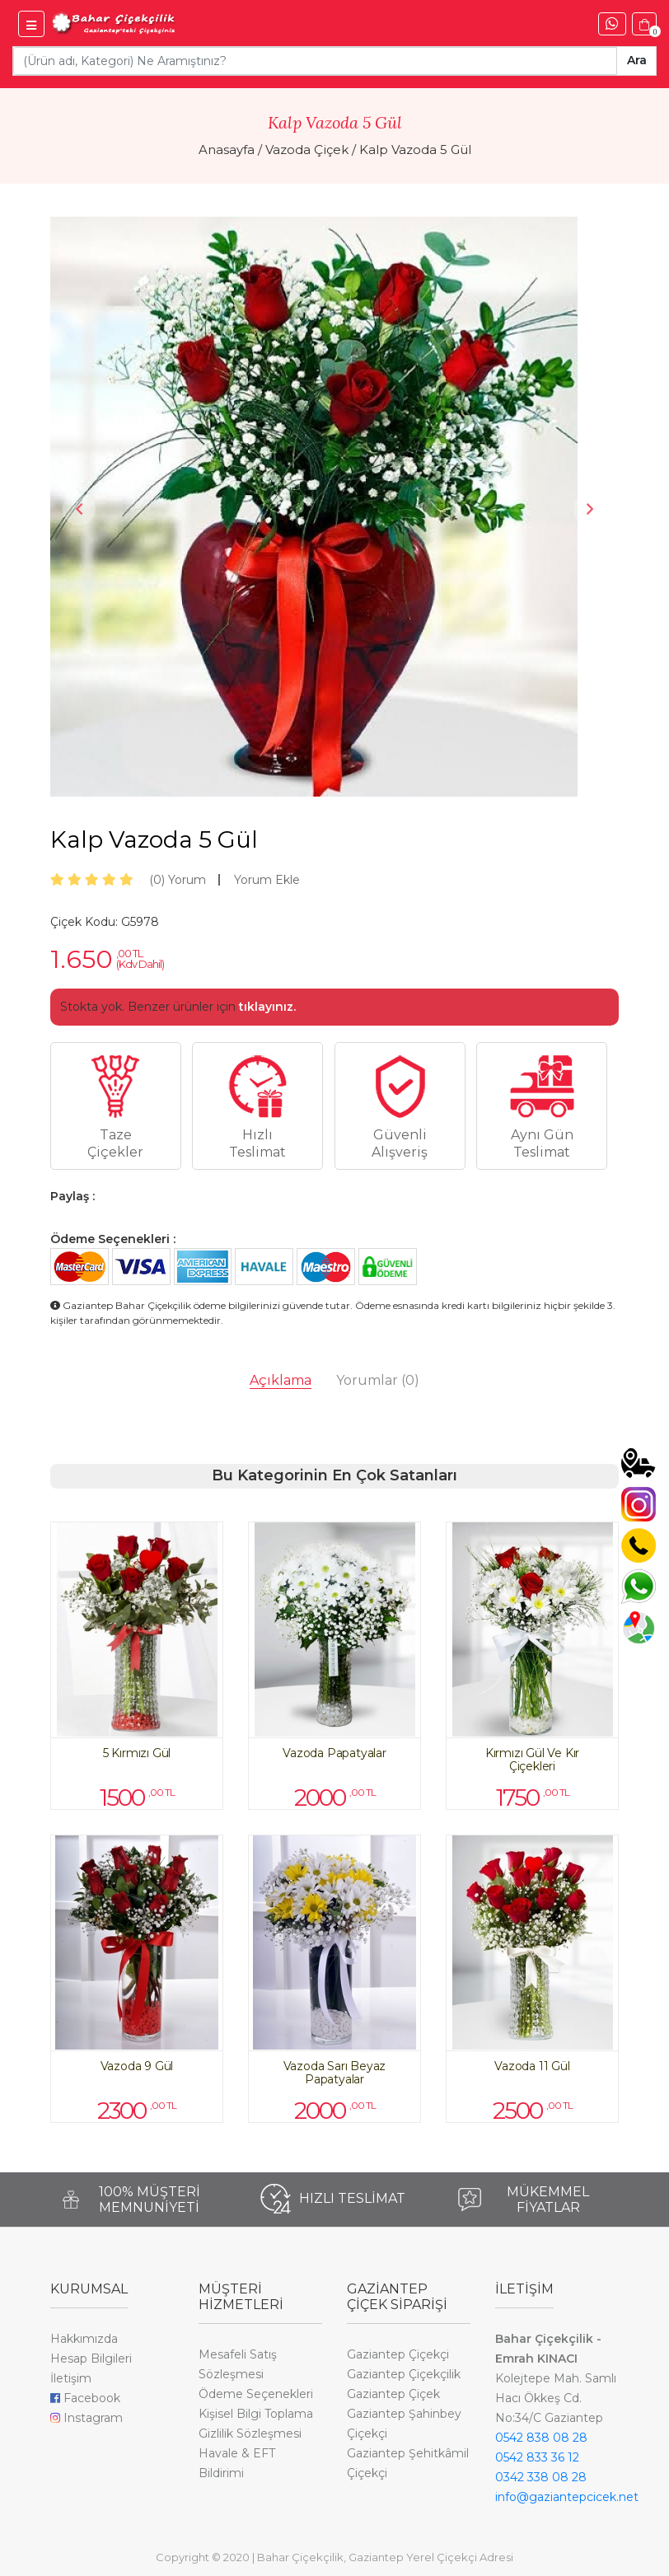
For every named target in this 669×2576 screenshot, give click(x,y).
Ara (637, 60)
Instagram (86, 2417)
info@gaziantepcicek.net (567, 2497)
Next (589, 509)
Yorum (177, 879)
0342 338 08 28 (541, 2477)
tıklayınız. (267, 1006)
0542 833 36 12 (537, 2457)
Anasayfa (227, 149)
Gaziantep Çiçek (393, 2394)
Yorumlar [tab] (377, 1380)
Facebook (85, 2398)
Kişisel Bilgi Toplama (256, 2413)
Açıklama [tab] (280, 1380)
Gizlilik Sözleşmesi (250, 2433)
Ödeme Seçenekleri (256, 2394)
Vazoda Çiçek (307, 149)
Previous (79, 509)
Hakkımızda (84, 2338)
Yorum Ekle (267, 879)
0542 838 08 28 (541, 2437)
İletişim (70, 2378)
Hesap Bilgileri (91, 2358)
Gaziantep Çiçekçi (398, 2354)
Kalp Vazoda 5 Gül (415, 149)
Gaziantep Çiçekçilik (404, 2374)
